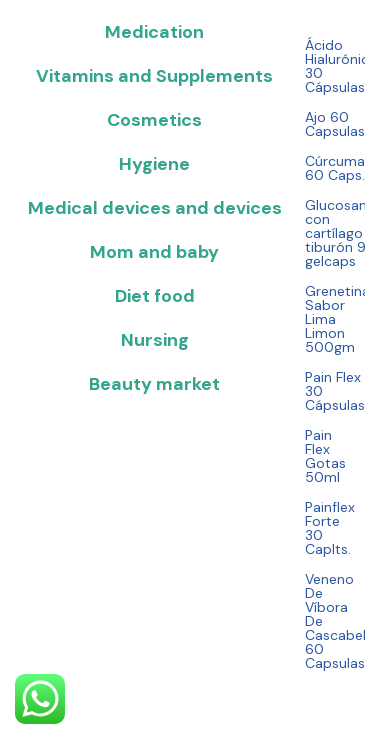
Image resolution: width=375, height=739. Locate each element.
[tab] (152, 32)
